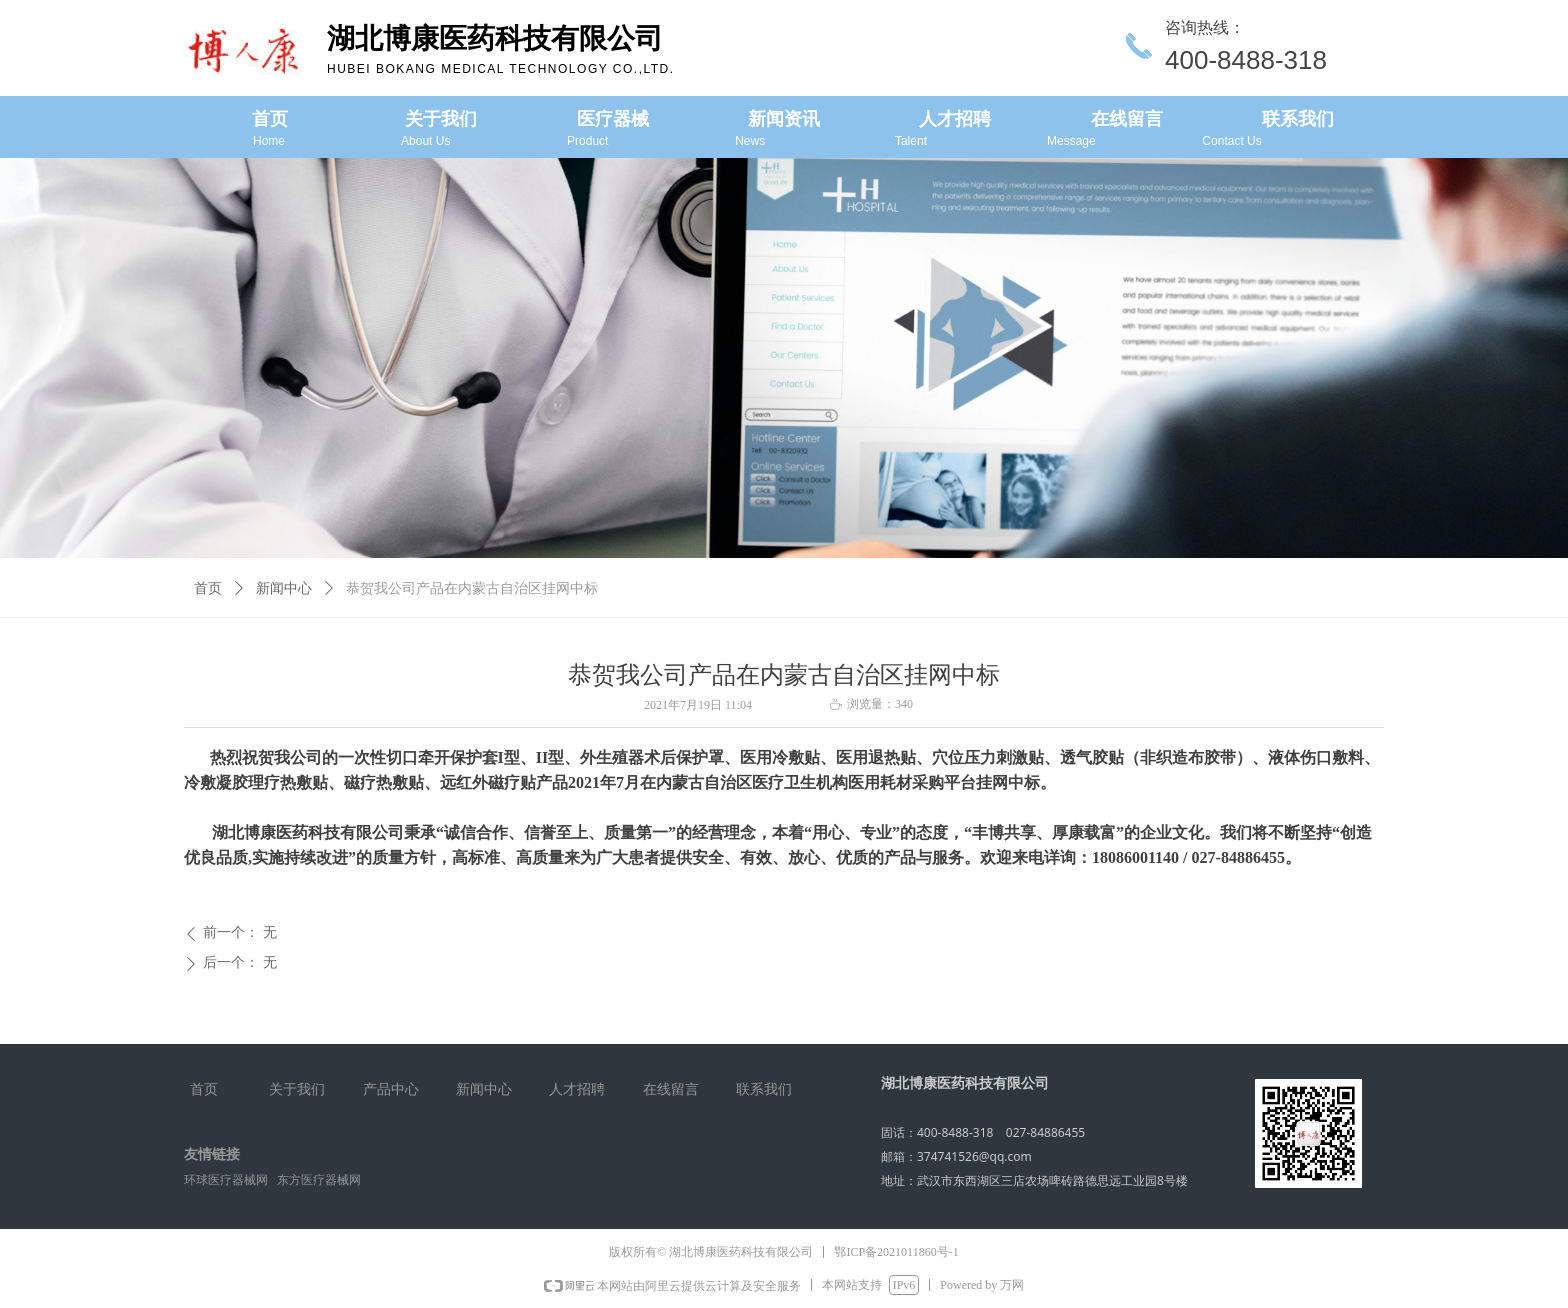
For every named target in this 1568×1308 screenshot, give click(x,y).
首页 (208, 588)
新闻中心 (284, 588)
